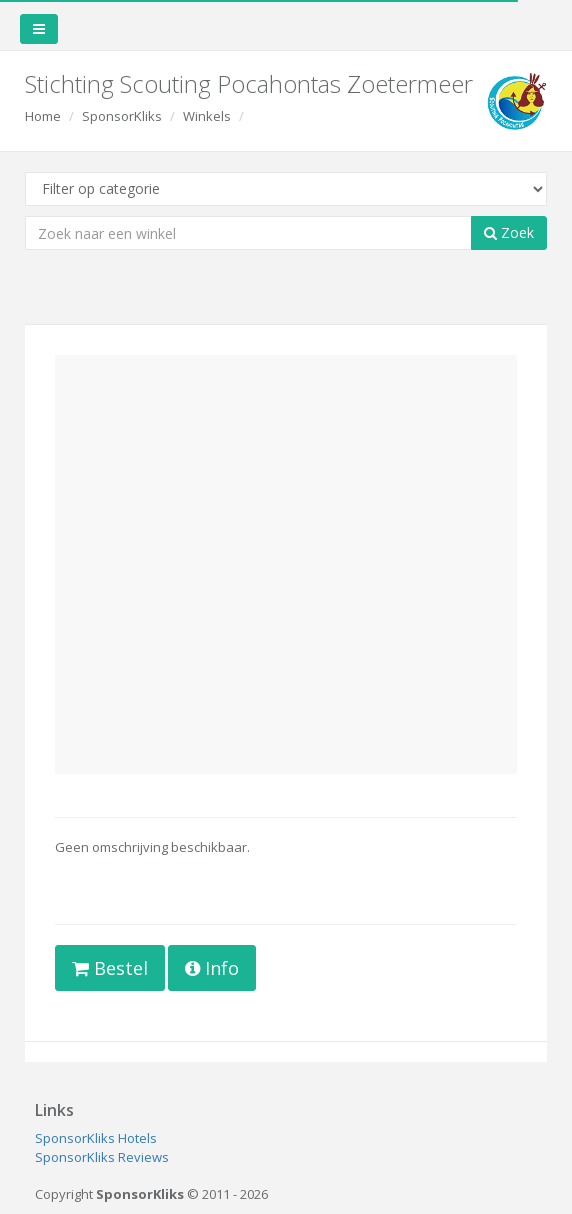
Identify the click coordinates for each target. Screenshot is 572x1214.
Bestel (110, 968)
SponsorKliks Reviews (102, 1157)
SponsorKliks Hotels (96, 1138)
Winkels (207, 116)
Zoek (509, 232)
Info (212, 968)
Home (43, 116)
